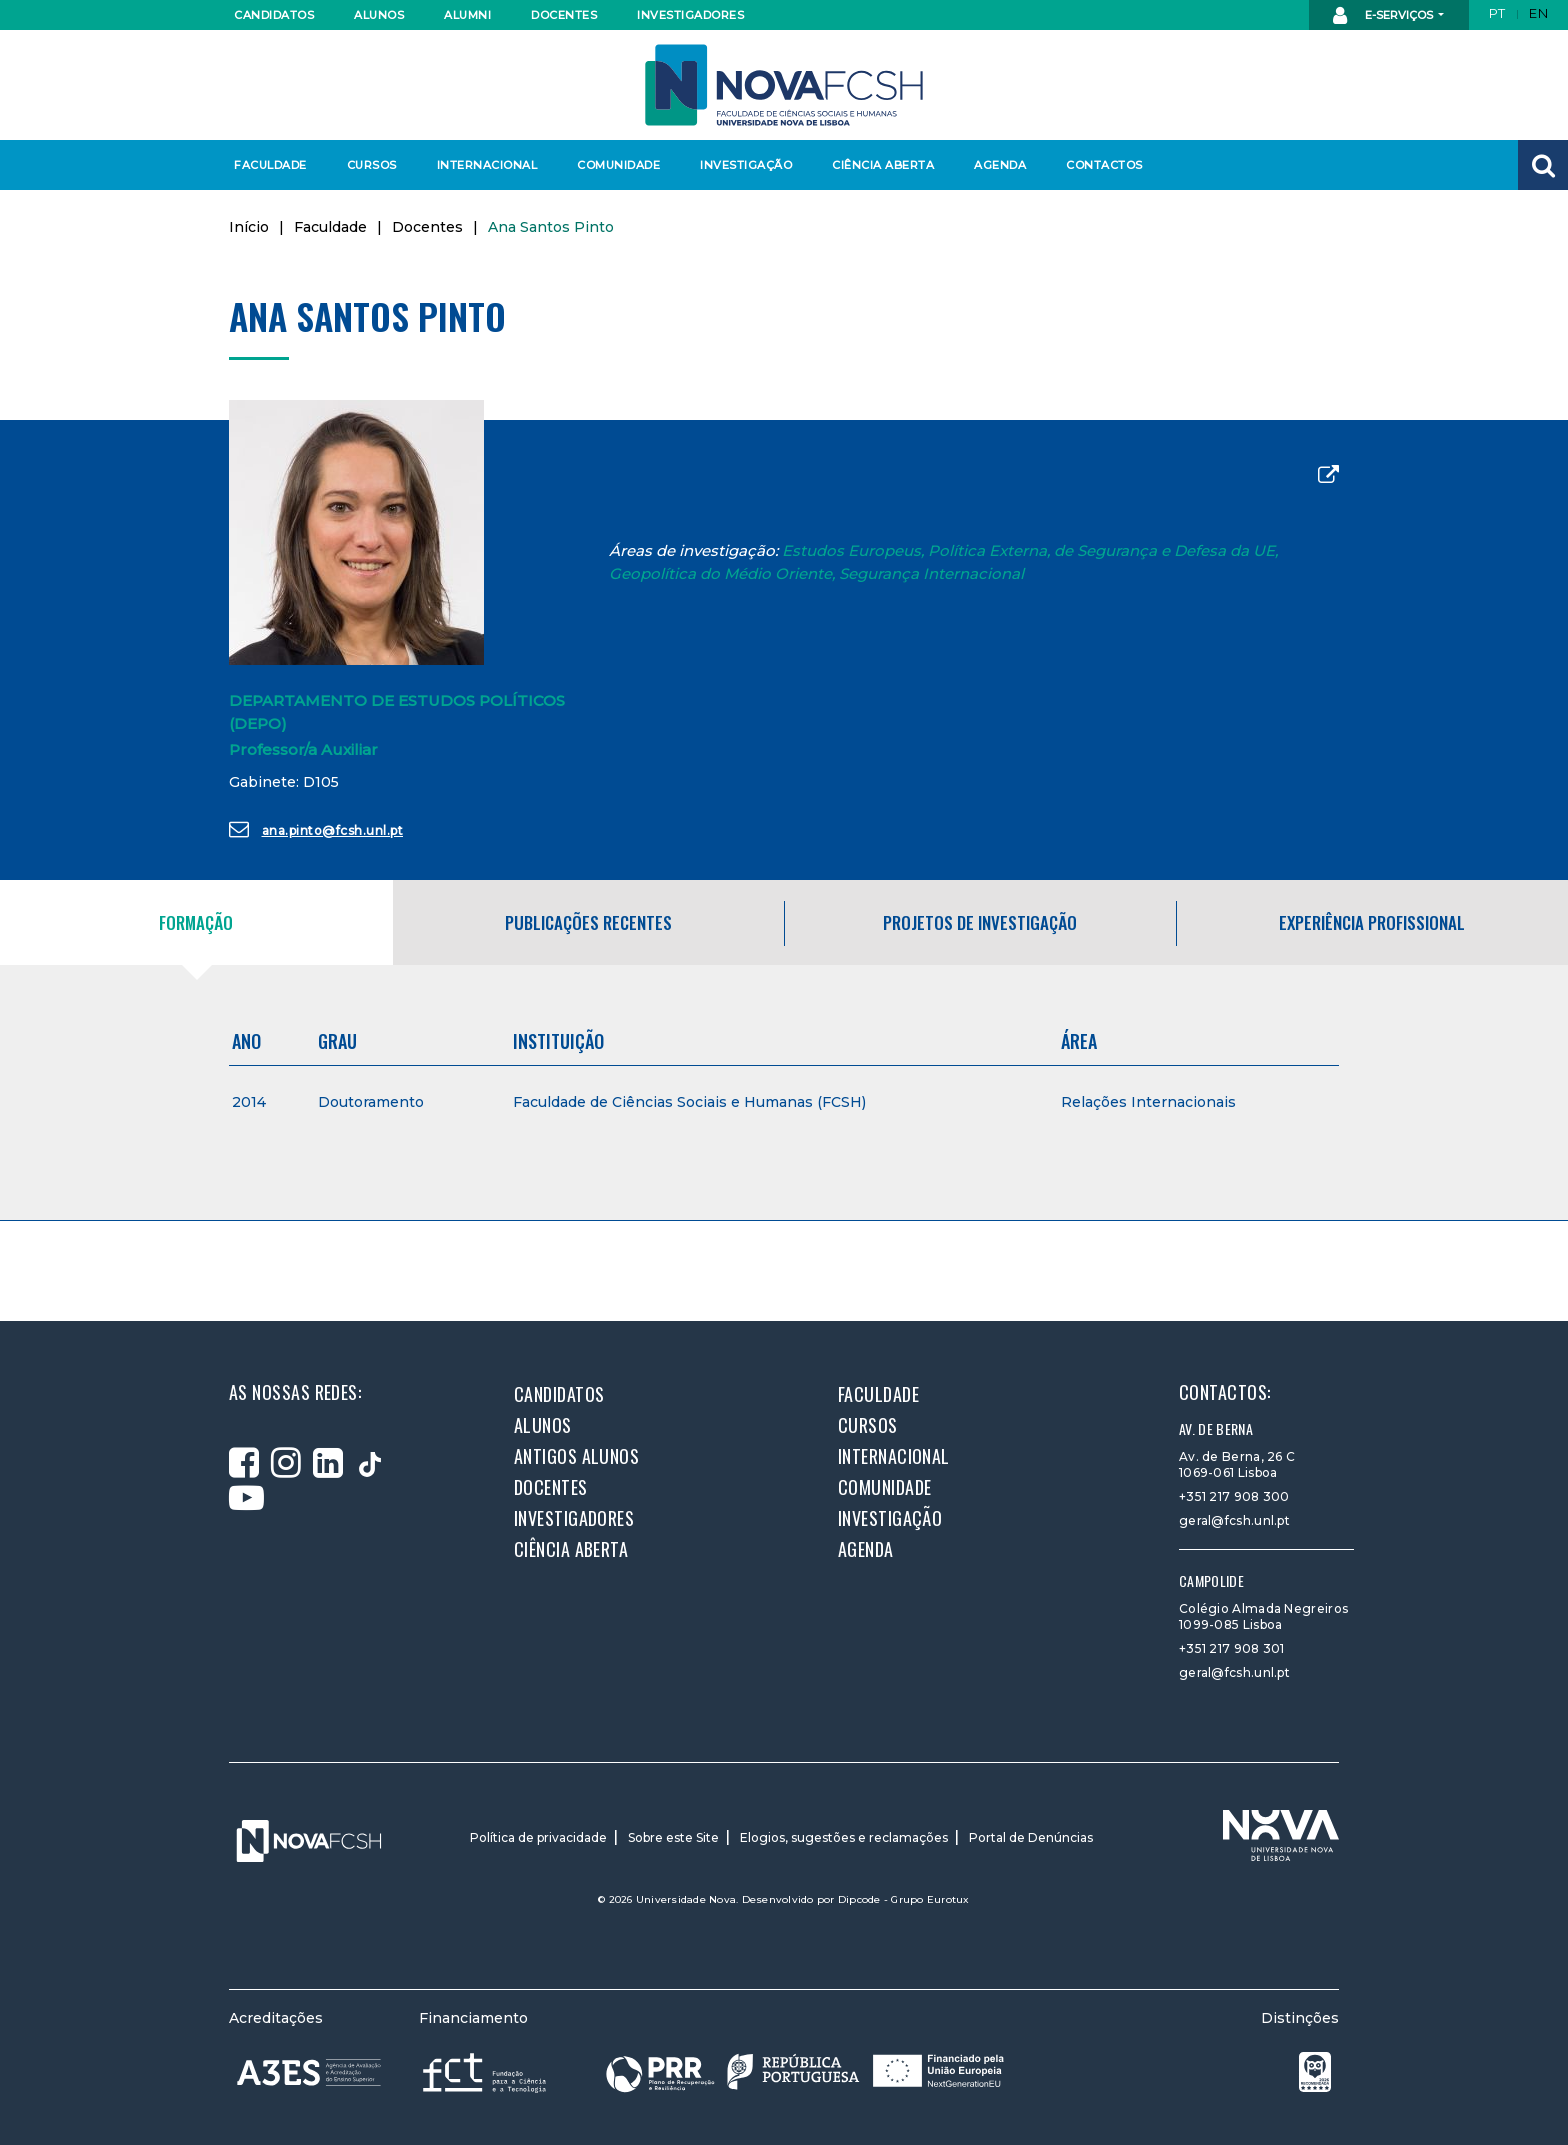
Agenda (1000, 165)
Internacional (486, 165)
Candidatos (274, 15)
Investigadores (689, 15)
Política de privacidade (538, 1837)
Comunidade (618, 165)
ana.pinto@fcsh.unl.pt (316, 829)
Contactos (1104, 165)
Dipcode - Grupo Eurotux (904, 1899)
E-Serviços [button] (1384, 16)
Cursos (372, 165)
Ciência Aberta (882, 165)
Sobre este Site (673, 1837)
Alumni (467, 15)
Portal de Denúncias (1031, 1837)
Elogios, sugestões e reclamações (844, 1837)
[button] (1543, 165)
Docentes (564, 15)
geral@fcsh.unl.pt (1234, 1520)
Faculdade (270, 165)
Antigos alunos (576, 1456)
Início (249, 227)
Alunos (379, 15)
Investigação (746, 165)
